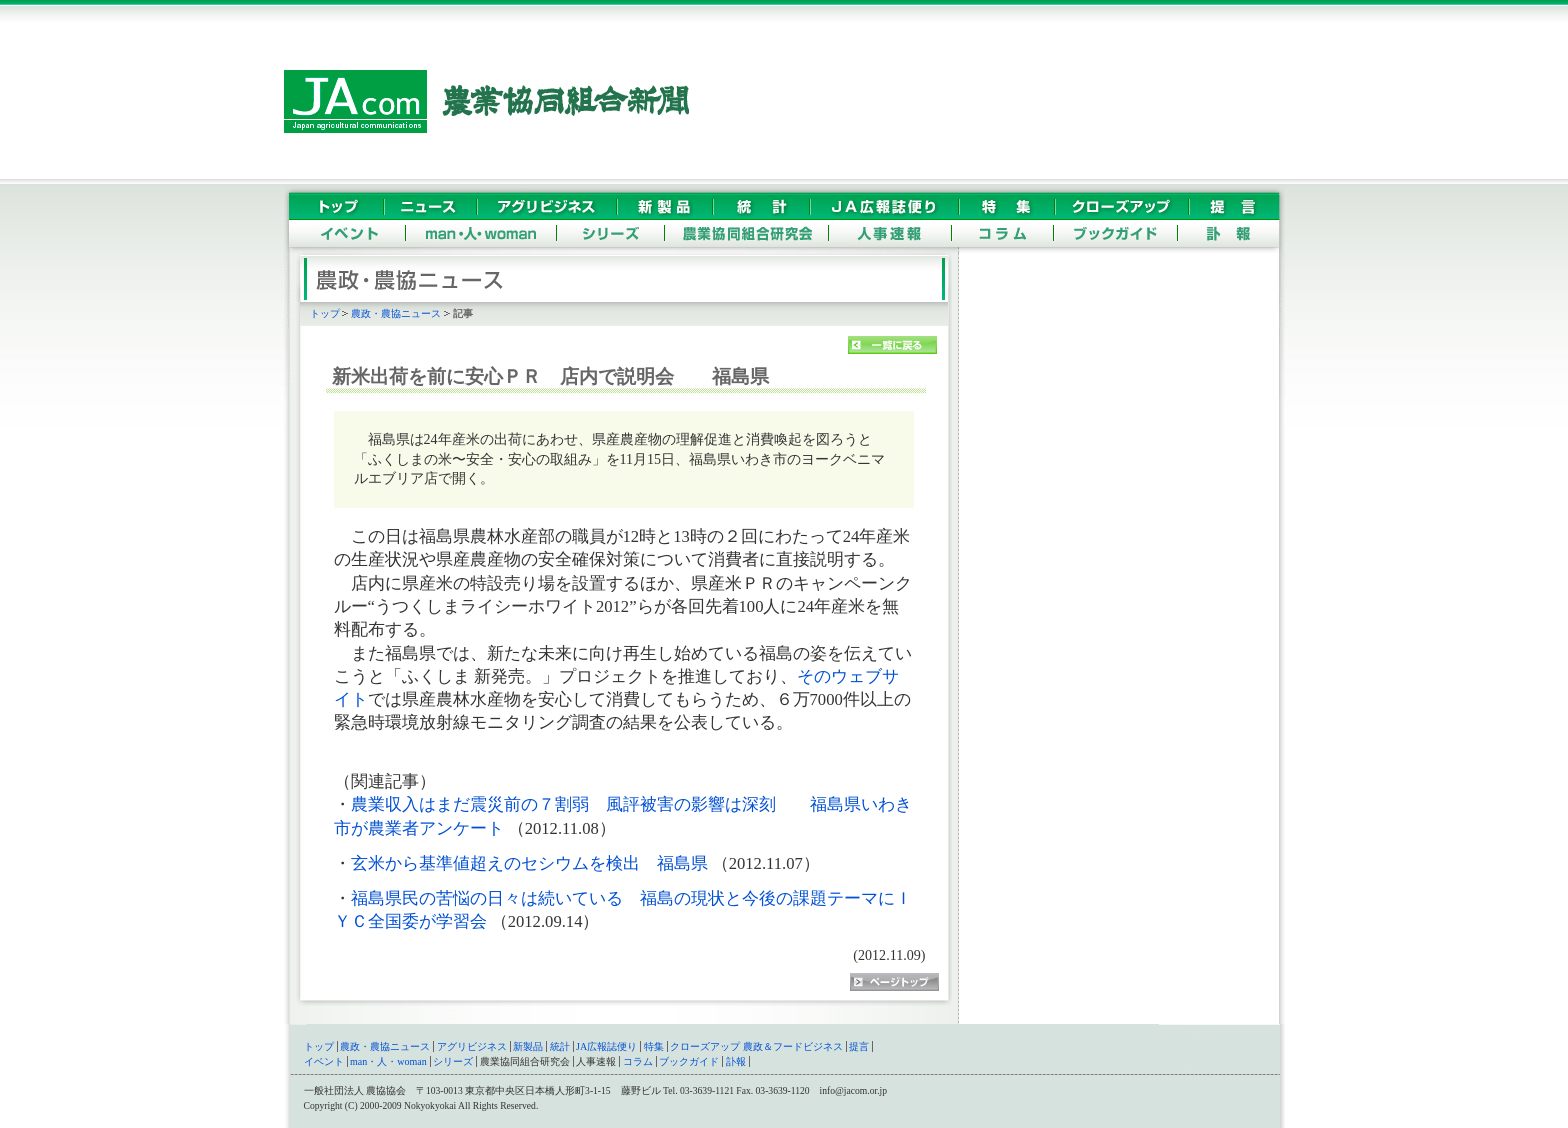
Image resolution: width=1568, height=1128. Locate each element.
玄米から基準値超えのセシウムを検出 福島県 (531, 863)
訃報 (736, 1061)
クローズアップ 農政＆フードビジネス (756, 1046)
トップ (325, 313)
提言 (859, 1046)
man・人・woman (388, 1061)
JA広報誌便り (606, 1046)
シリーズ (453, 1061)
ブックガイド (689, 1061)
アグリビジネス (472, 1046)
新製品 (528, 1046)
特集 (654, 1046)
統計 (560, 1046)
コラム (638, 1061)
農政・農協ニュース (396, 313)
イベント (324, 1061)
